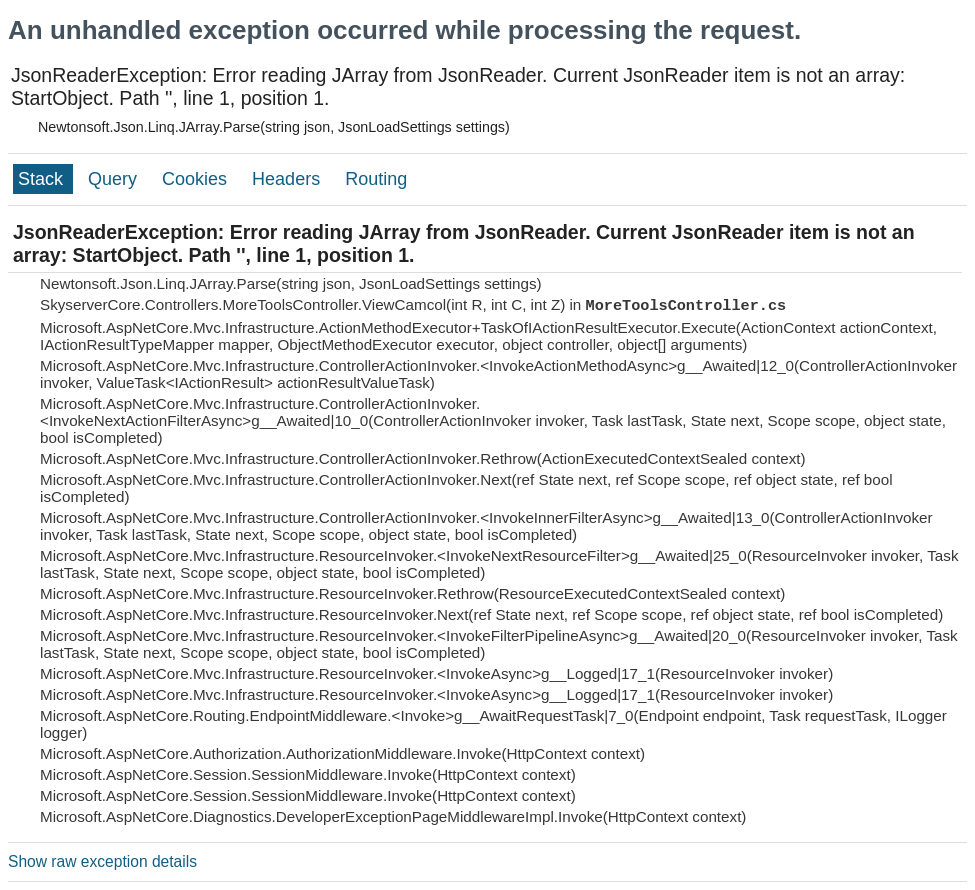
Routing (376, 179)
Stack (43, 179)
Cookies (197, 179)
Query (115, 179)
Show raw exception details (102, 861)
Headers (288, 179)
